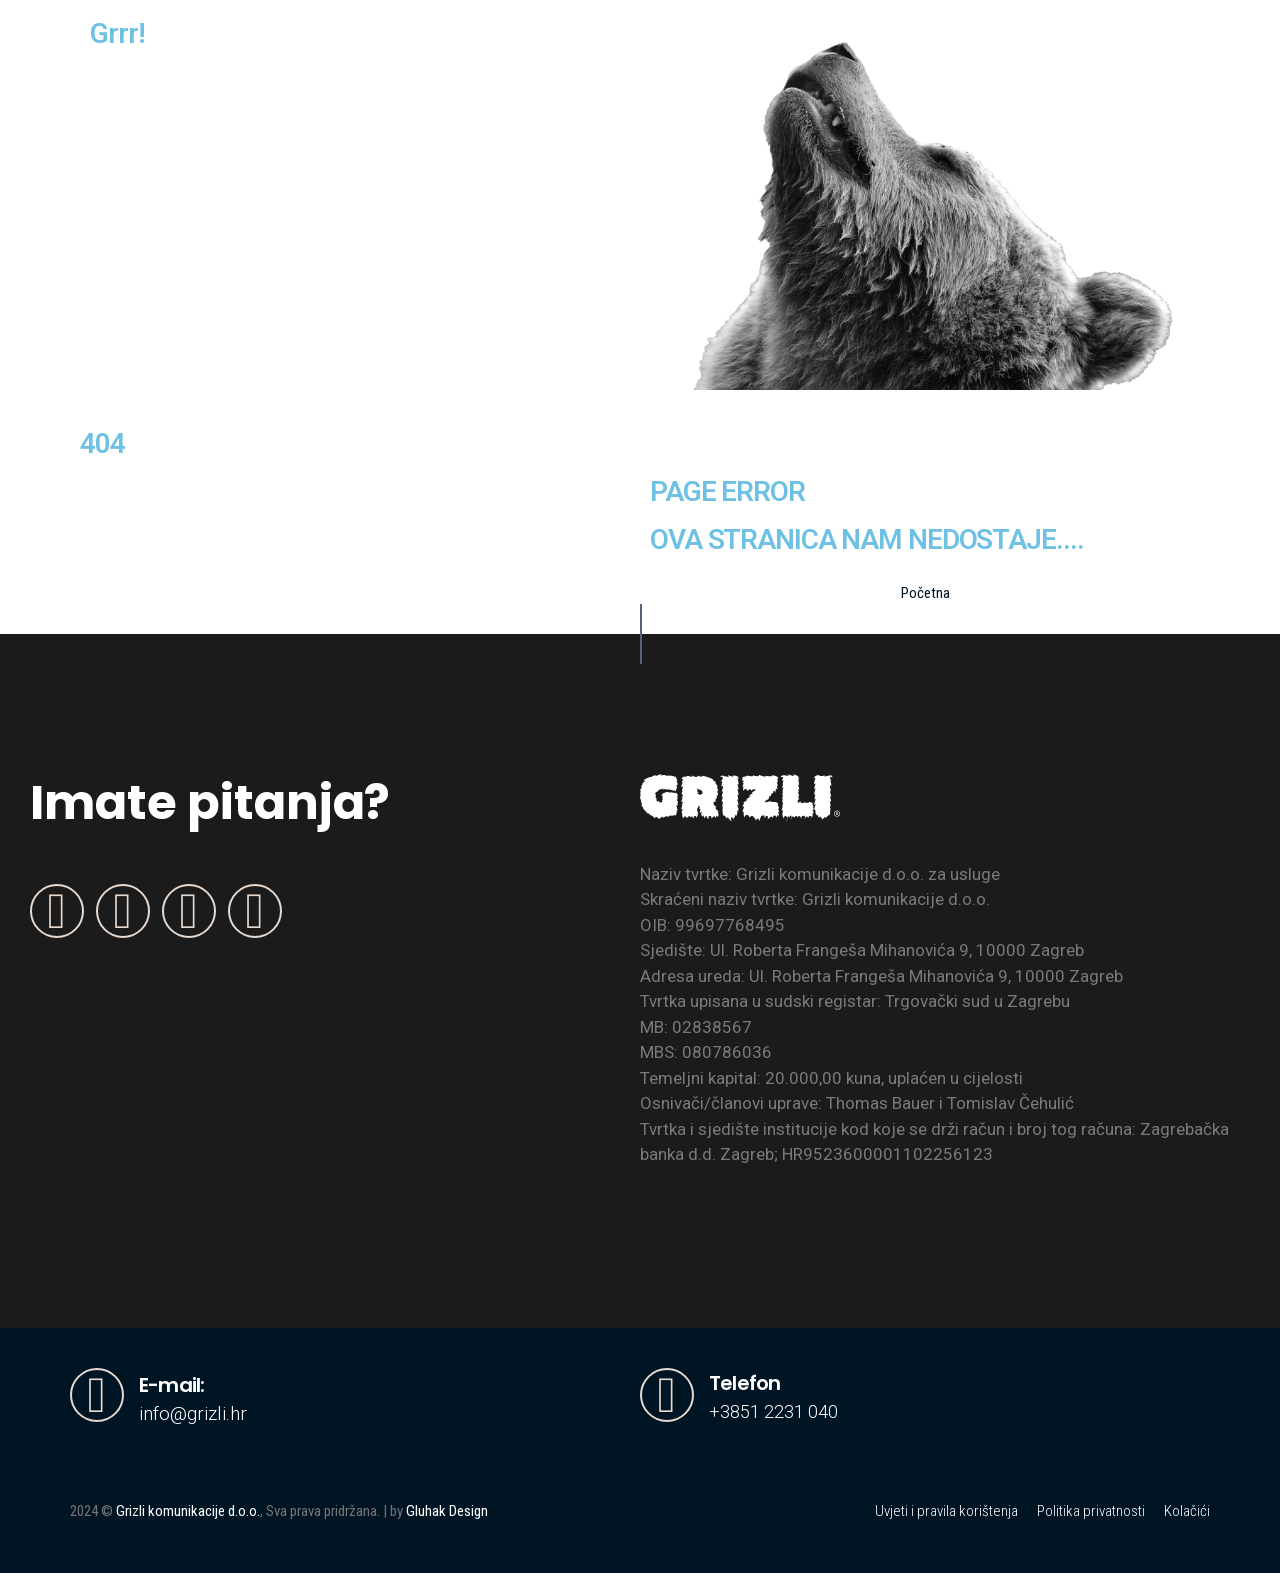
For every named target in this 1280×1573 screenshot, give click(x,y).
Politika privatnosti (1091, 1511)
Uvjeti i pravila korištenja (946, 1511)
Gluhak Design (447, 1511)
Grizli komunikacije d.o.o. (188, 1511)
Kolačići (1187, 1511)
